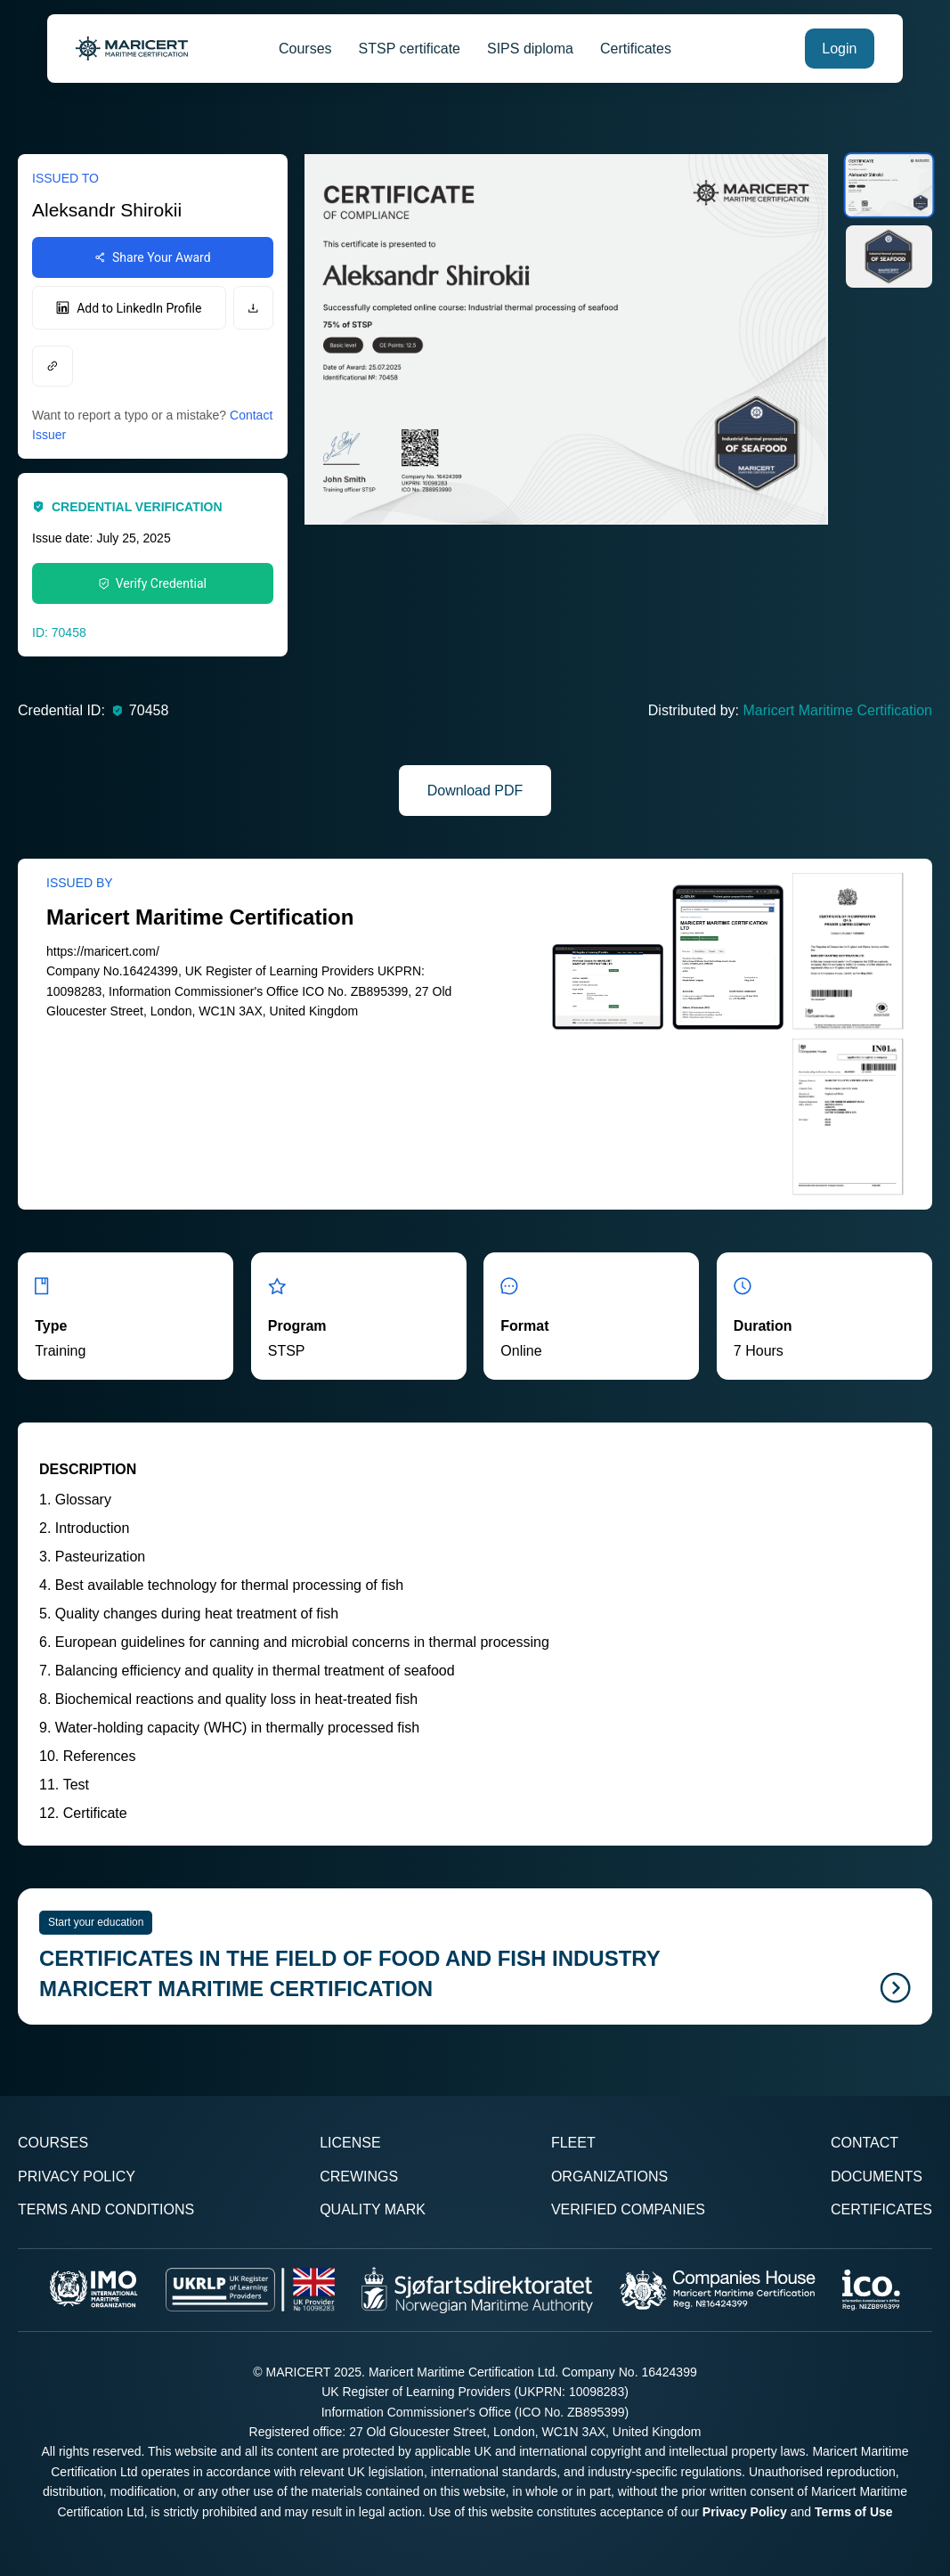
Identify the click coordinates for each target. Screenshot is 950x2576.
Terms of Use (854, 2512)
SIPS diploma (530, 48)
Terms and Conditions (106, 2209)
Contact (864, 2142)
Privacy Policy (76, 2176)
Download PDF (475, 790)
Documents (876, 2176)
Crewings (359, 2176)
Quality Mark (373, 2209)
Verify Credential (153, 583)
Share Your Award (152, 257)
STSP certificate (409, 48)
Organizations (609, 2176)
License (350, 2142)
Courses (305, 48)
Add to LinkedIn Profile (128, 308)
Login (839, 48)
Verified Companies (628, 2209)
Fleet (573, 2142)
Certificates (635, 48)
